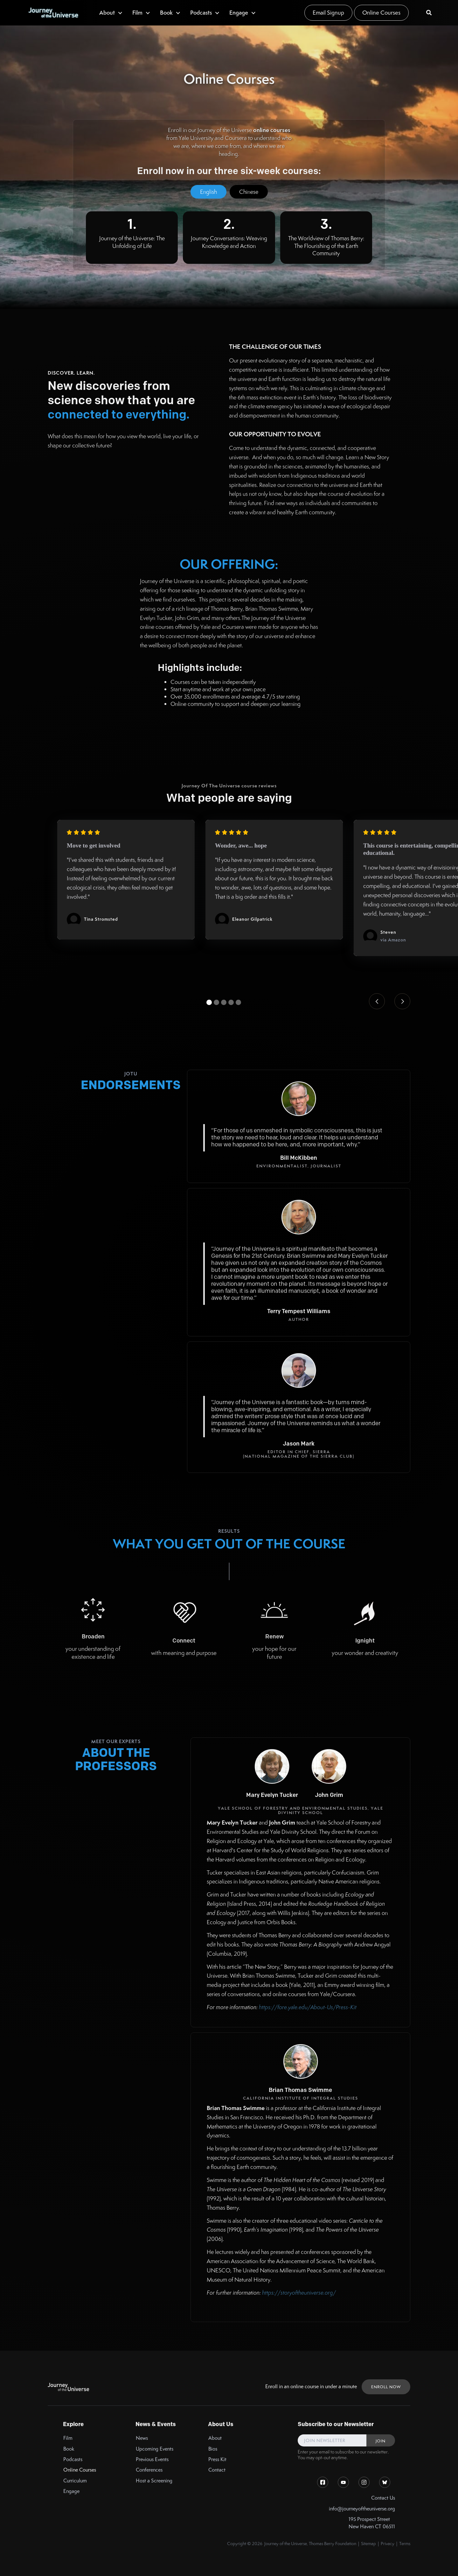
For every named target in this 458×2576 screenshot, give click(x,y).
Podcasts (72, 2459)
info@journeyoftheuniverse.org (362, 2508)
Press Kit (217, 2459)
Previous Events (152, 2459)
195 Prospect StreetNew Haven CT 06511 (372, 2523)
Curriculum (75, 2480)
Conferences (149, 2470)
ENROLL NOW (386, 2386)
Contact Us (383, 2498)
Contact (217, 2470)
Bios (212, 2449)
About (215, 2438)
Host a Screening (154, 2480)
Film (68, 2438)
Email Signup (328, 12)
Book (68, 2449)
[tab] (208, 192)
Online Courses (381, 12)
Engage (71, 2491)
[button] (111, 13)
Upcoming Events (154, 2449)
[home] (53, 13)
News (142, 2438)
